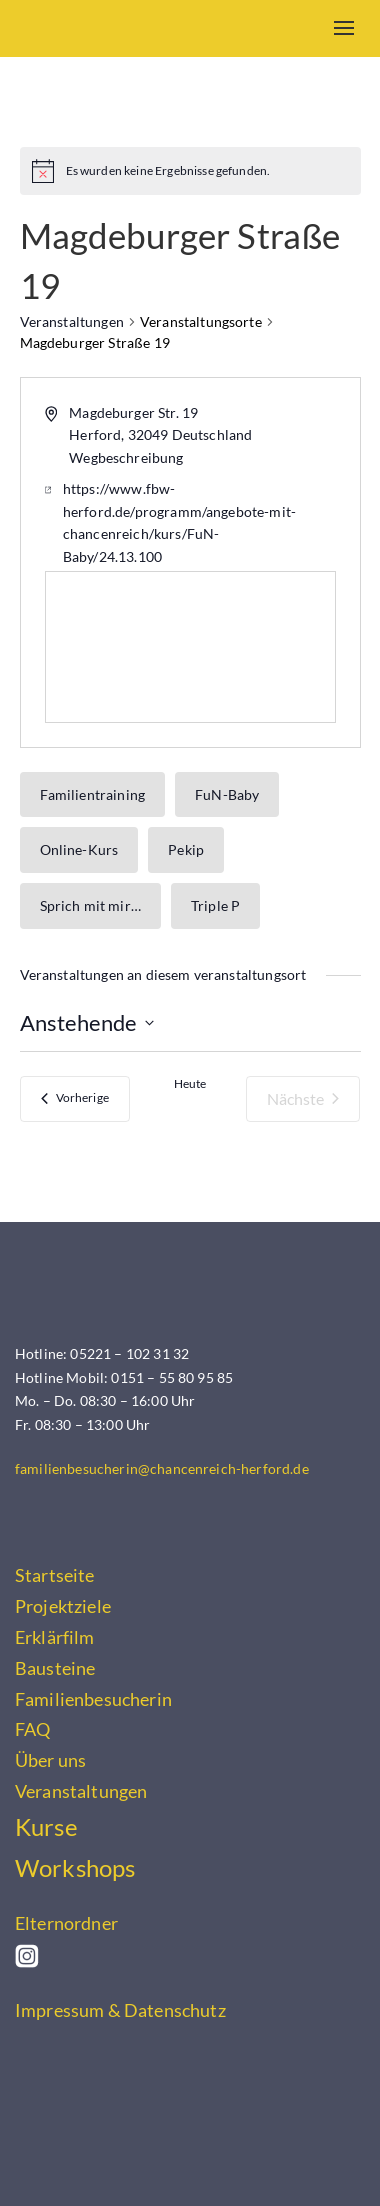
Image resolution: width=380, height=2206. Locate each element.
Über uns (50, 1760)
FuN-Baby (227, 794)
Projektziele (63, 1606)
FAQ (32, 1729)
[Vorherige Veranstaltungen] (75, 1099)
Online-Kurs (79, 849)
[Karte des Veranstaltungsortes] (190, 647)
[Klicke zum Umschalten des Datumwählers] (87, 1023)
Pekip (186, 849)
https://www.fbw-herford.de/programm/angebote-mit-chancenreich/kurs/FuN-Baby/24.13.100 (179, 522)
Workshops (75, 1868)
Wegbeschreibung (126, 457)
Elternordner (66, 1923)
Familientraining (93, 794)
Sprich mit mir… (90, 905)
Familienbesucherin (93, 1699)
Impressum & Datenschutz (120, 2010)
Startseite (55, 1575)
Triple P (215, 905)
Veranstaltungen (72, 321)
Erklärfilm (55, 1637)
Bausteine (55, 1668)
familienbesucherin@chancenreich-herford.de (162, 1468)
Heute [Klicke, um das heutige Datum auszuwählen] (190, 1083)
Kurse (46, 1827)
